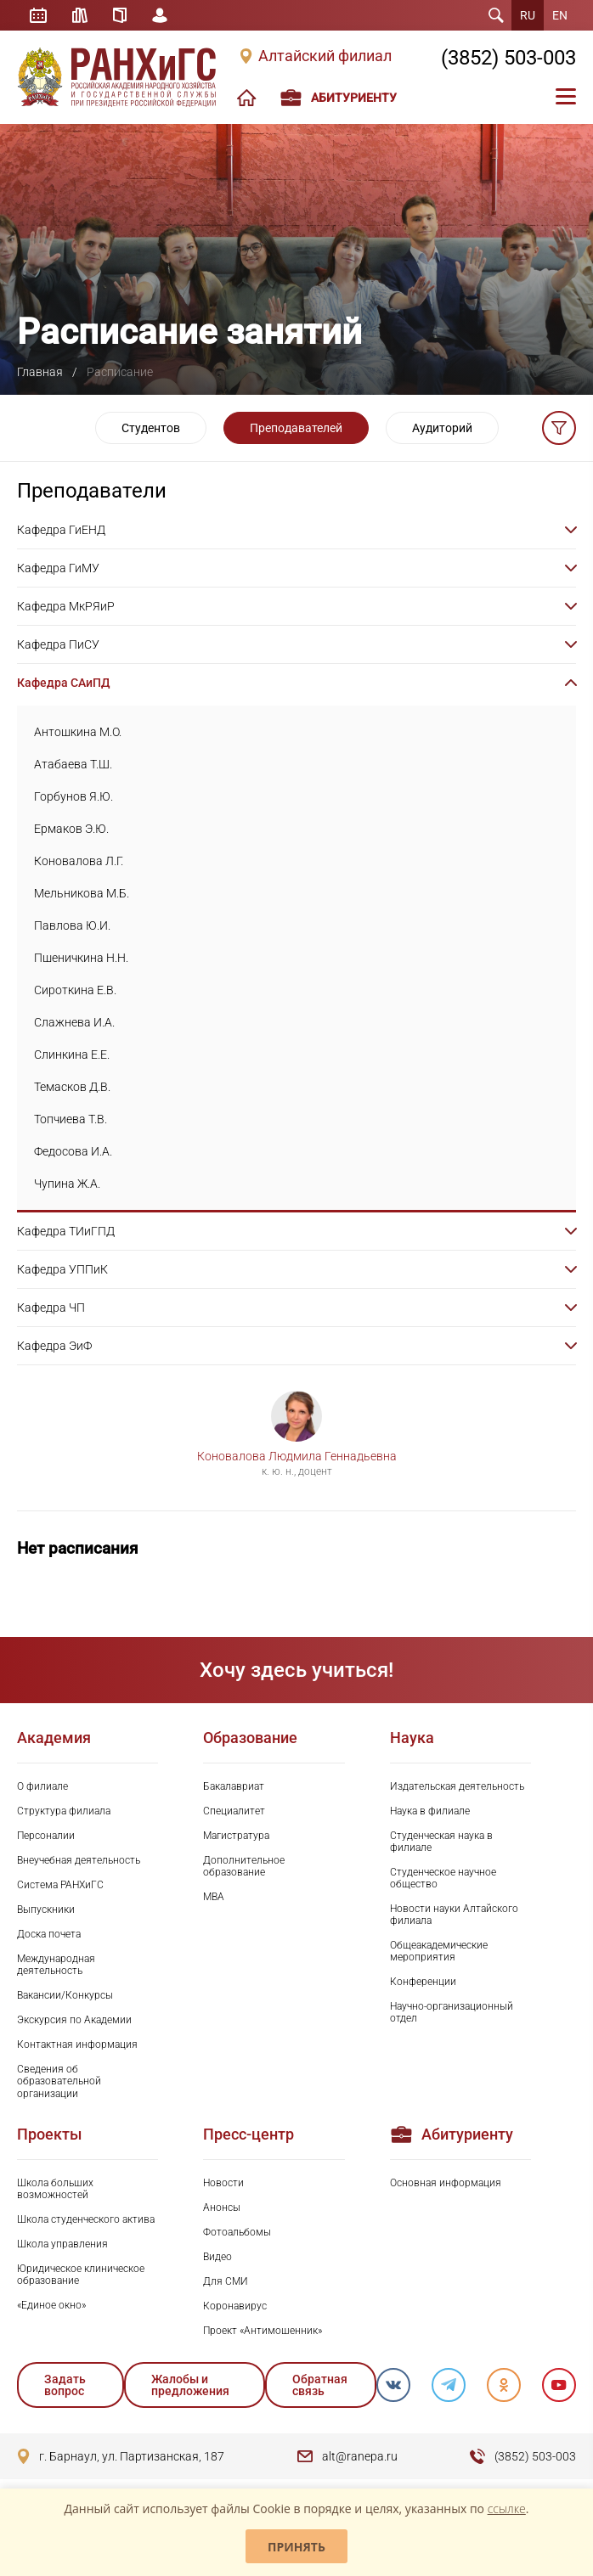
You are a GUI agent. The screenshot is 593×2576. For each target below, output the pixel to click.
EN (560, 15)
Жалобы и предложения (190, 2385)
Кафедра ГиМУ (58, 568)
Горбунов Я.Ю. (73, 796)
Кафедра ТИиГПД (66, 1231)
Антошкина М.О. (77, 732)
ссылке (507, 2508)
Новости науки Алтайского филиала (454, 1914)
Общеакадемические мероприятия (439, 1951)
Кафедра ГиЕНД (61, 530)
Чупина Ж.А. (67, 1183)
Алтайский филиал (325, 56)
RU (527, 15)
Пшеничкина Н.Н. (81, 958)
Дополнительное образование (244, 1866)
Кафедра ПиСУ (58, 644)
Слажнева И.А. (74, 1022)
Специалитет (234, 1811)
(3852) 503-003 (508, 58)
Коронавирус (235, 2306)
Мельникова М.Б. (81, 893)
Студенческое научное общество (443, 1878)
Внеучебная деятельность (78, 1860)
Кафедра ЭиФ (54, 1346)
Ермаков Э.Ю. (71, 828)
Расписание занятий (38, 15)
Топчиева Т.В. (70, 1119)
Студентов (150, 428)
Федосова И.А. (73, 1151)
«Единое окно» (51, 2305)
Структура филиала (63, 1811)
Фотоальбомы (237, 2232)
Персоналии (46, 1836)
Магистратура (236, 1836)
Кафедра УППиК (62, 1269)
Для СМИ (225, 2281)
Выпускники (46, 1909)
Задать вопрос (65, 2385)
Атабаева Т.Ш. (73, 764)
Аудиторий (442, 428)
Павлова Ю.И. (72, 925)
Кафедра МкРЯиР (66, 606)
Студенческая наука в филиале (441, 1841)
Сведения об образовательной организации (59, 2081)
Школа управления (62, 2244)
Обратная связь (319, 2385)
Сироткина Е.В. (75, 990)
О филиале (42, 1786)
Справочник (119, 15)
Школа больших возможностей (55, 2189)
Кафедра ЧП (51, 1307)
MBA (213, 1897)
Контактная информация (77, 2044)
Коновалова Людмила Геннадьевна (297, 1456)
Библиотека (79, 15)
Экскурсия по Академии (74, 2020)
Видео (217, 2257)
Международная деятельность (56, 1965)
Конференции (423, 1982)
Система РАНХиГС (60, 1885)
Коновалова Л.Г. (78, 861)
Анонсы (221, 2207)
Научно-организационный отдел (451, 2012)
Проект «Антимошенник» (262, 2331)
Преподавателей (296, 428)
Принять (296, 2547)
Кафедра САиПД (63, 682)
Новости (223, 2183)
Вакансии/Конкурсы (65, 1995)
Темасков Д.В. (72, 1087)
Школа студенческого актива (86, 2219)
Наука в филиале (430, 1811)
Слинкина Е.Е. (72, 1054)
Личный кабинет (159, 15)
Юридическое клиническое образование (80, 2274)
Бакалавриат (233, 1786)
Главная (40, 372)
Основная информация (445, 2183)
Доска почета (49, 1934)
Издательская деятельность (457, 1786)
